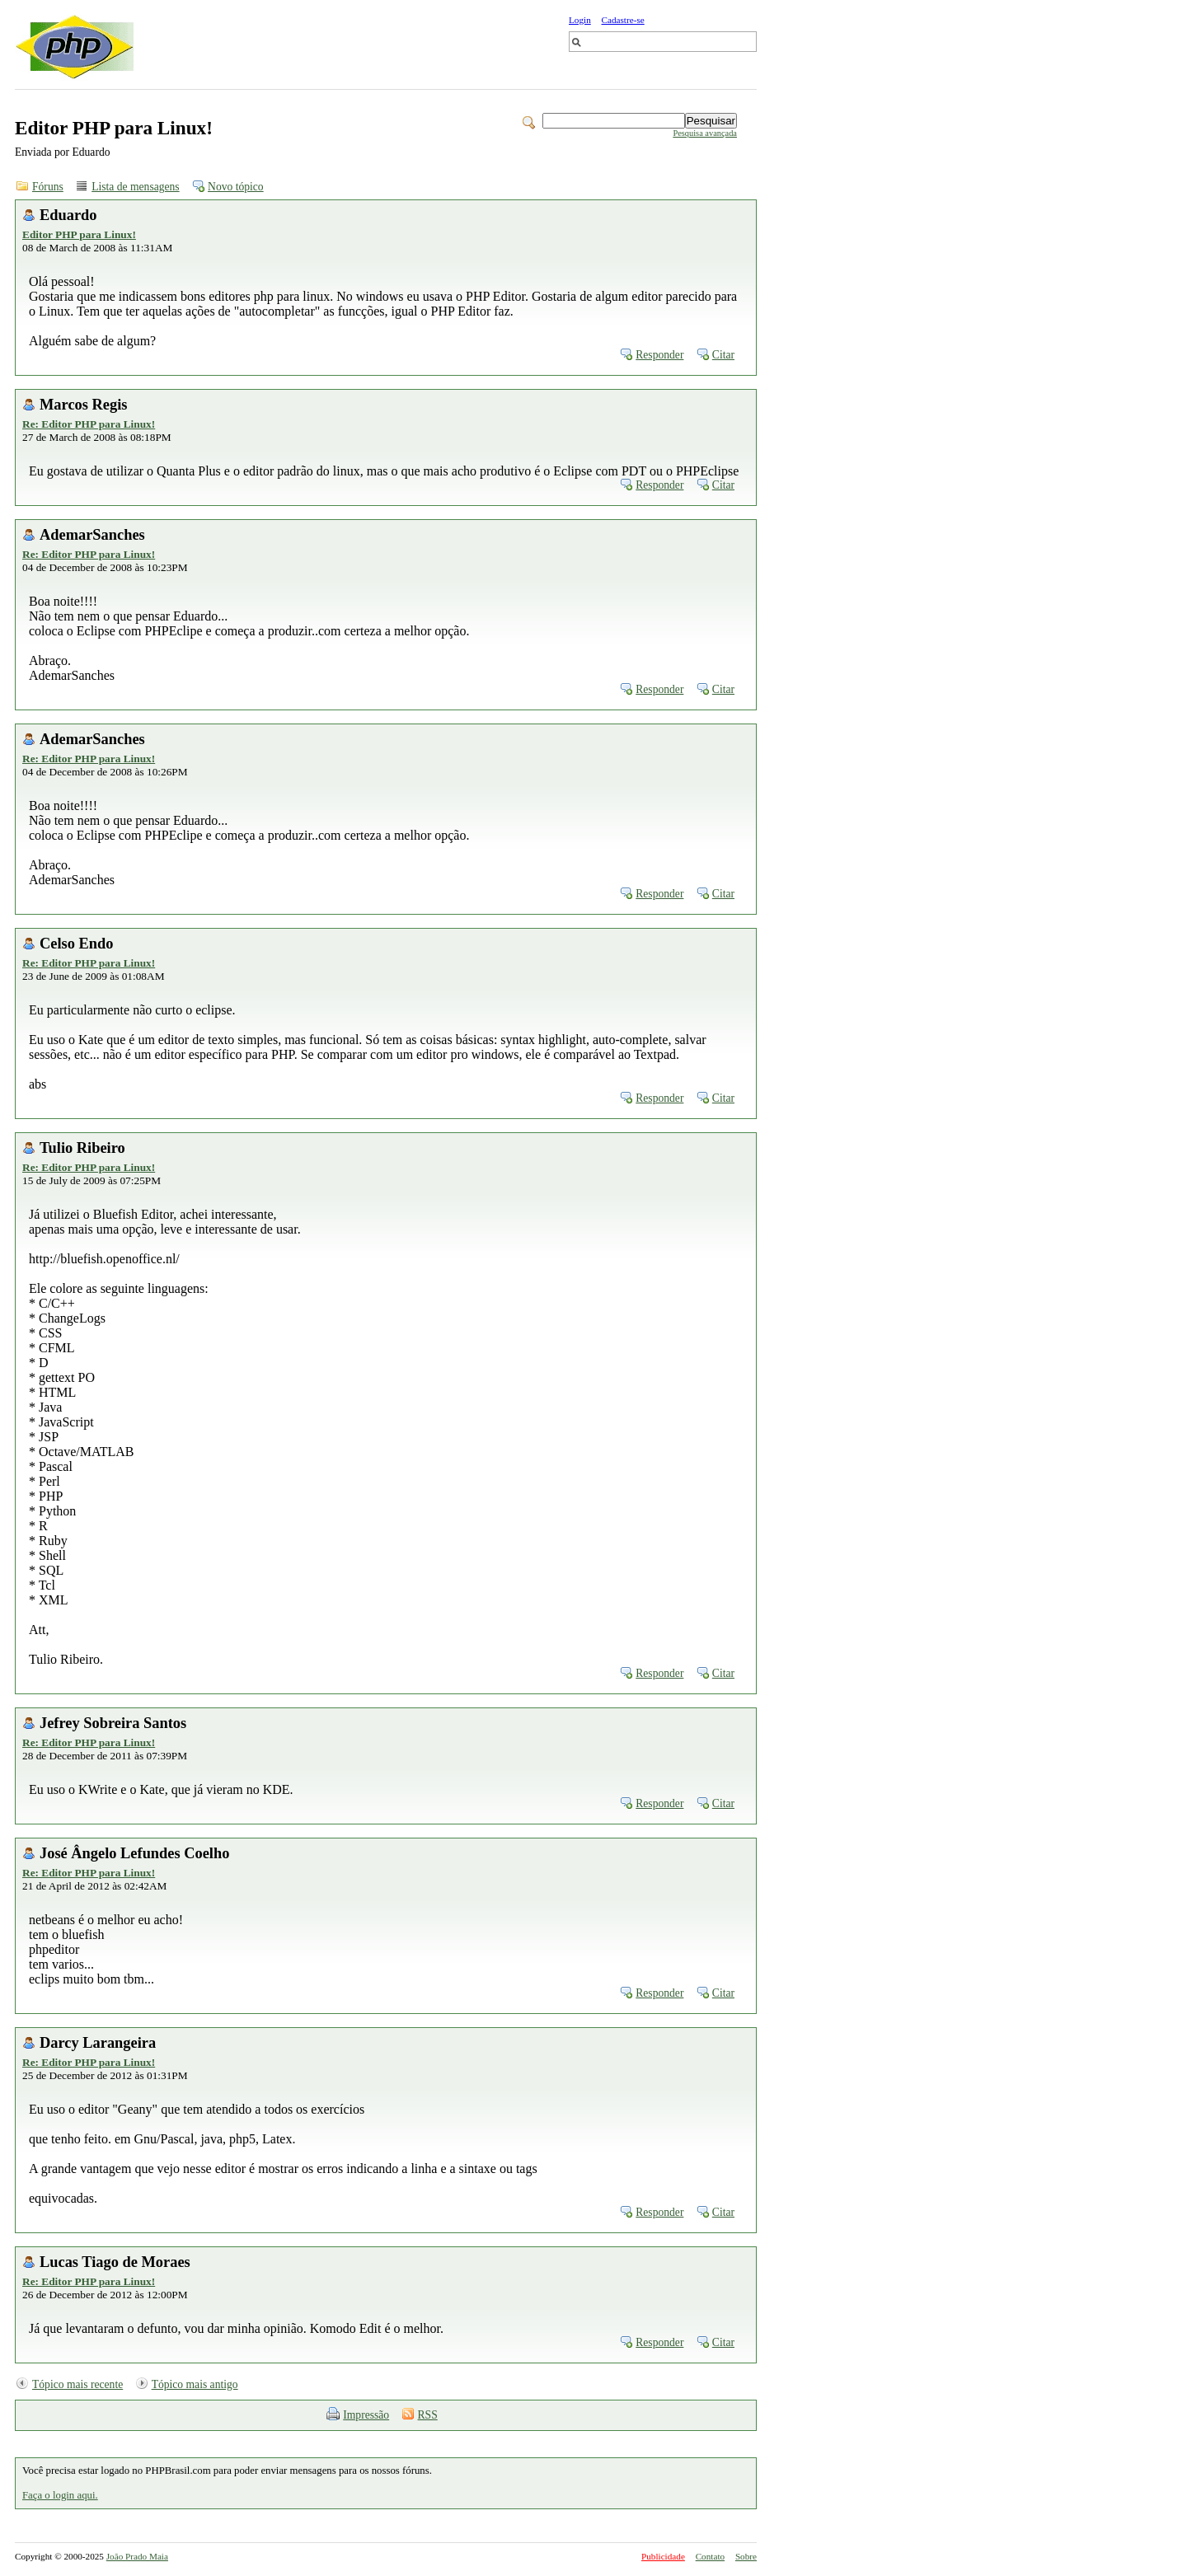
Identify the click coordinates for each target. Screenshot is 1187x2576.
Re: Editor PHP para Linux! (88, 424)
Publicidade (663, 2556)
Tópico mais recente (77, 2384)
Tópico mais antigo (195, 2384)
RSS (428, 2415)
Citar (723, 355)
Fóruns (47, 186)
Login (580, 20)
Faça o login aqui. (60, 2495)
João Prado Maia (137, 2556)
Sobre (746, 2556)
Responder (659, 355)
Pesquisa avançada (705, 133)
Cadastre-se (623, 20)
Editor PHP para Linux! (79, 234)
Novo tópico (236, 186)
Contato (710, 2556)
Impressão (366, 2415)
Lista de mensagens (135, 186)
